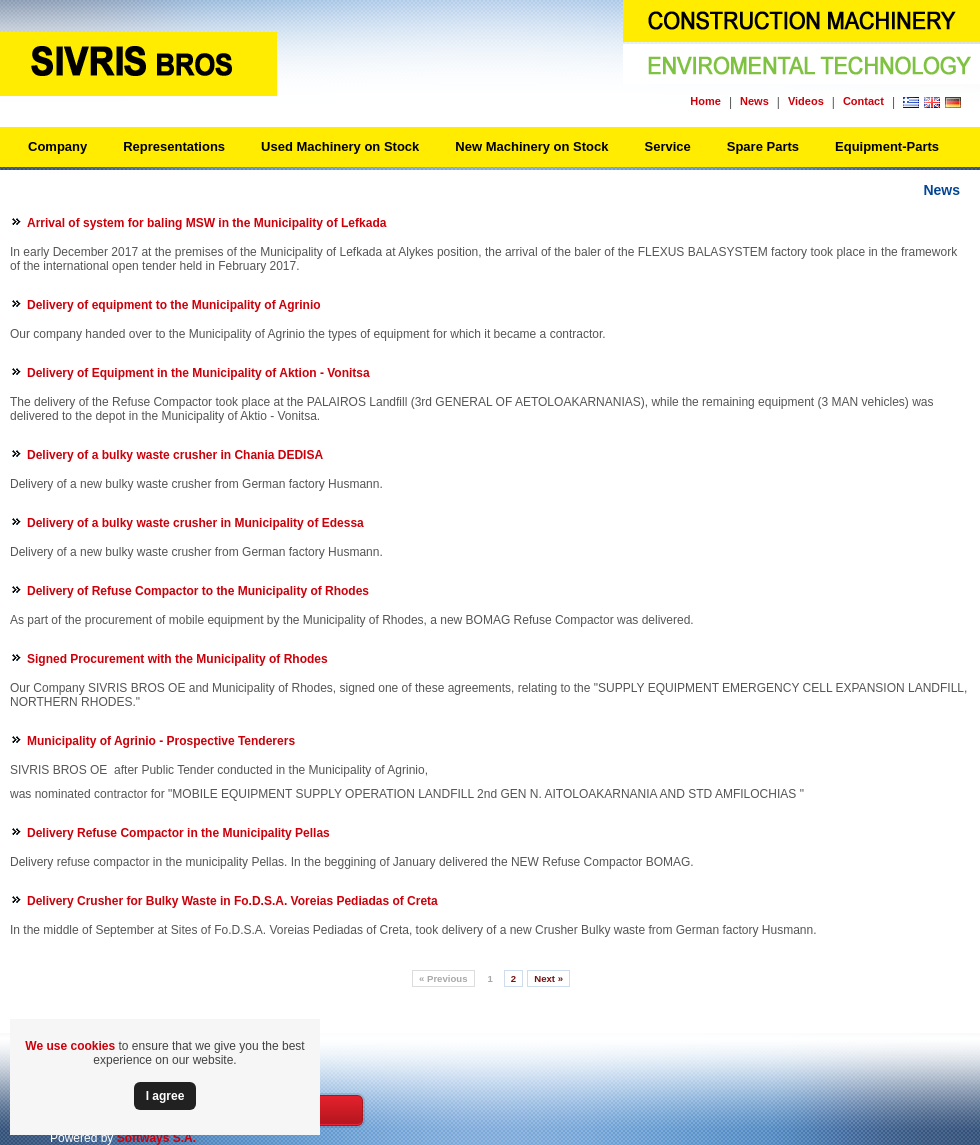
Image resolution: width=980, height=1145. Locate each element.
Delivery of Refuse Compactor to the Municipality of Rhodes (198, 591)
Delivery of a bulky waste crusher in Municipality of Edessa (195, 523)
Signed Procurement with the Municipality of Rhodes (177, 659)
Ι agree (165, 1096)
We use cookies (70, 1046)
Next (548, 978)
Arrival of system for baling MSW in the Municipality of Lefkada (206, 223)
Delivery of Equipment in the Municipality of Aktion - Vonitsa (198, 373)
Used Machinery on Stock (340, 146)
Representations (174, 146)
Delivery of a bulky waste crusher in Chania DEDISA (175, 455)
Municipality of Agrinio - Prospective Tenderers (161, 741)
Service (667, 146)
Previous (443, 978)
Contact (863, 101)
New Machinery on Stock (531, 146)
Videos (806, 101)
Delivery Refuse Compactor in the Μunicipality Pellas (178, 833)
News (754, 101)
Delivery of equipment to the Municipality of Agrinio (174, 305)
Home (705, 101)
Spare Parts (763, 146)
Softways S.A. (156, 1138)
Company (57, 146)
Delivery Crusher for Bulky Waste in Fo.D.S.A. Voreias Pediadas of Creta (232, 901)
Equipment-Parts (887, 146)
